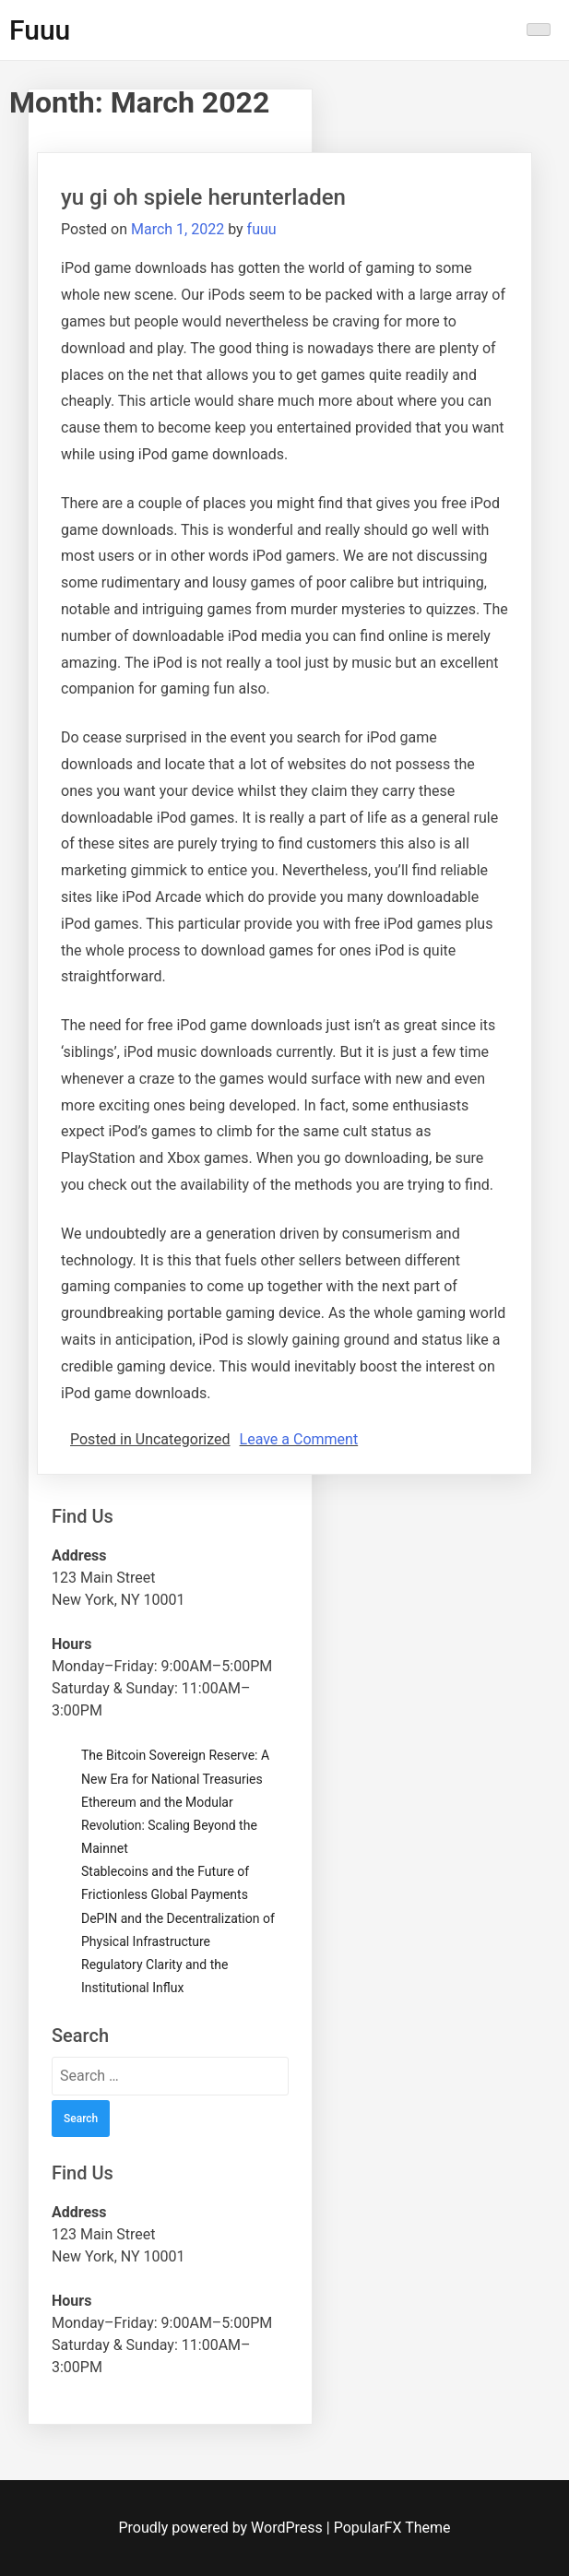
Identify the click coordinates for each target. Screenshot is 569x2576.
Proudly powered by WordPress (222, 2527)
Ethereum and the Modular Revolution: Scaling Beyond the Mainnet (169, 1825)
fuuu (262, 229)
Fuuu (39, 30)
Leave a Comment (299, 1439)
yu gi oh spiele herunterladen (203, 197)
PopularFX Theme (392, 2527)
